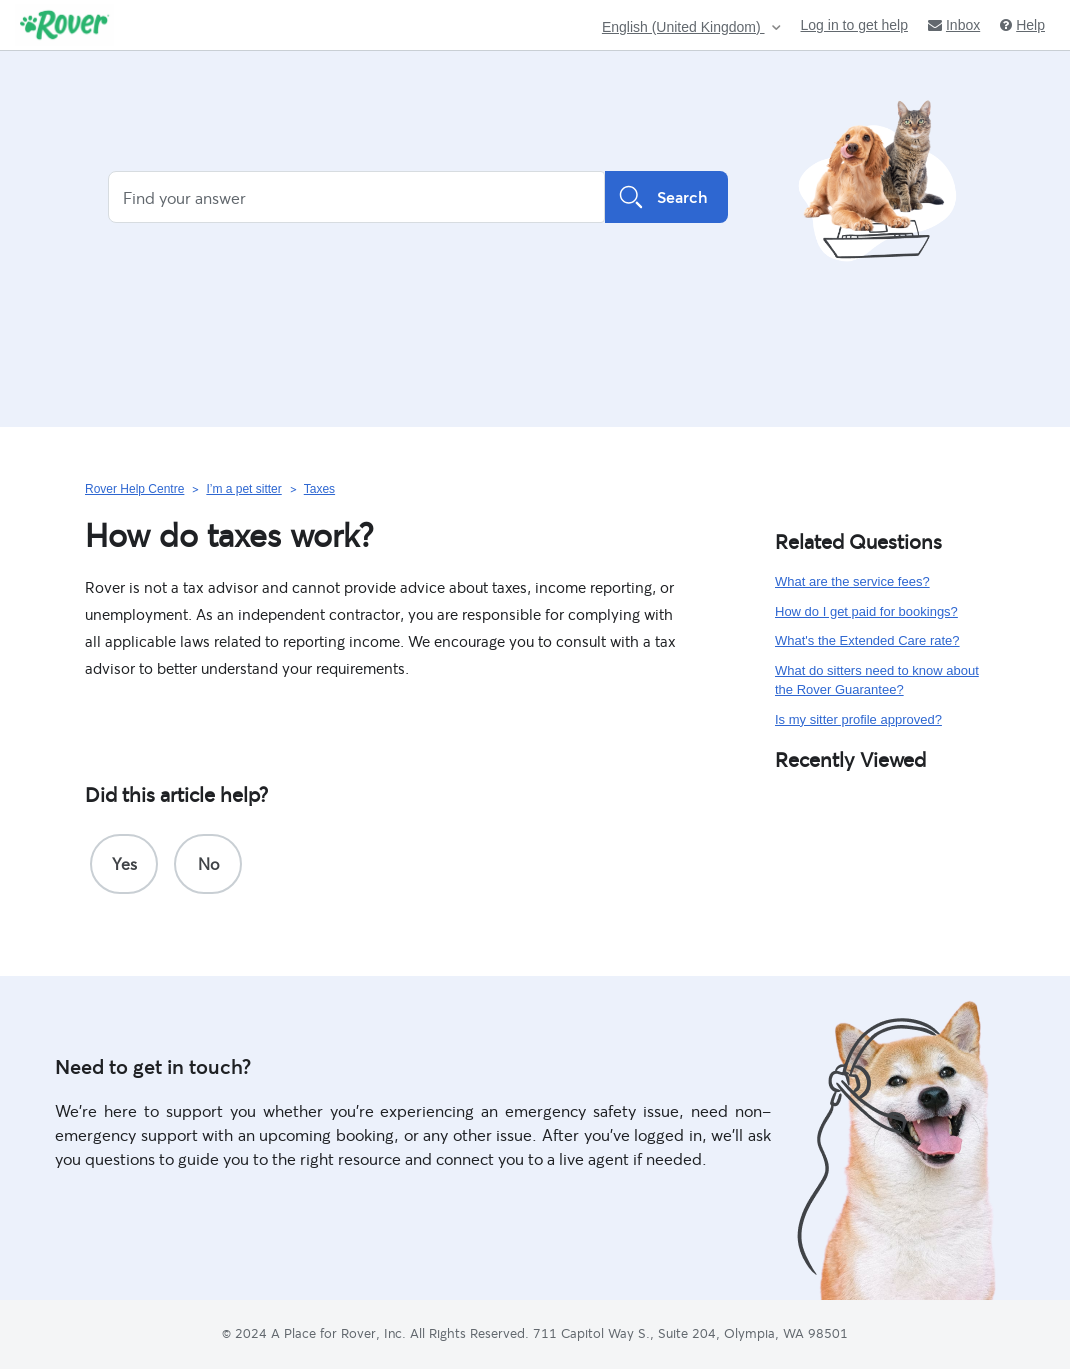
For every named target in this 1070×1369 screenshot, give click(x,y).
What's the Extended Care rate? (867, 640)
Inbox (954, 25)
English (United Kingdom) (683, 27)
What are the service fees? (852, 581)
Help (1022, 25)
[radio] (124, 864)
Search (666, 197)
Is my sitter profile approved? (858, 719)
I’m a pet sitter (243, 489)
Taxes (319, 489)
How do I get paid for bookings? (866, 611)
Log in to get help (854, 25)
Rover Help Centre (134, 489)
